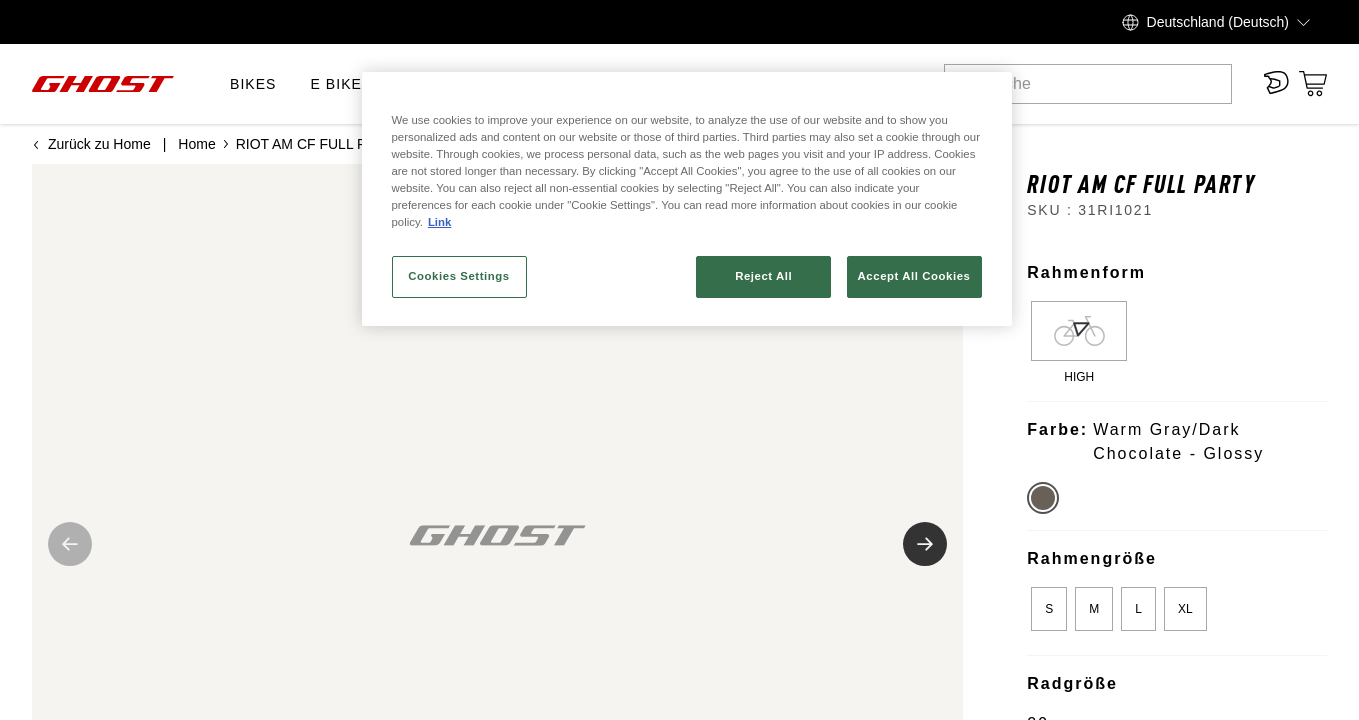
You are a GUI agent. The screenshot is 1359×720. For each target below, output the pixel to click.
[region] (687, 199)
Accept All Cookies (914, 276)
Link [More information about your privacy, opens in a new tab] (439, 222)
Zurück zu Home (91, 144)
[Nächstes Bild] (925, 544)
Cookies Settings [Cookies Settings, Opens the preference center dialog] (458, 276)
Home (196, 144)
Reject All (763, 276)
